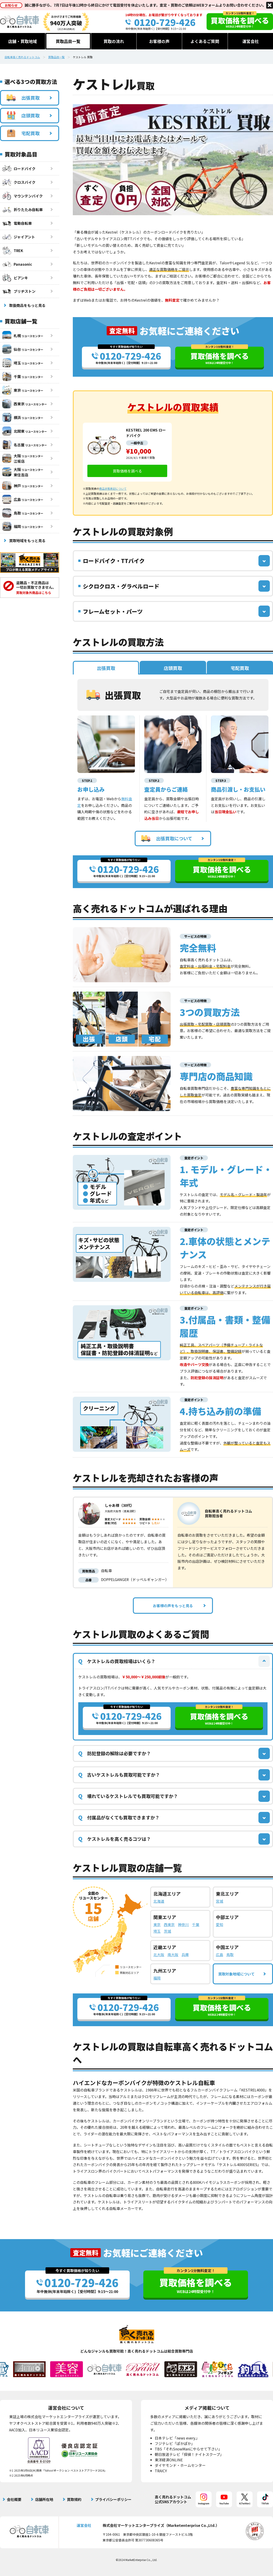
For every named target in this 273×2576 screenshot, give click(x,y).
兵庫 (185, 1954)
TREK (12, 250)
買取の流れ (114, 41)
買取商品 (88, 1571)
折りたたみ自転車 (22, 209)
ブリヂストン (18, 291)
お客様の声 (159, 41)
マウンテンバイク (22, 196)
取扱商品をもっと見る (27, 305)
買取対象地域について (236, 1974)
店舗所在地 (44, 2499)
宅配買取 (23, 133)
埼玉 (157, 1931)
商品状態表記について (112, 488)
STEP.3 (220, 780)
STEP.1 (87, 780)
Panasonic (17, 264)
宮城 (219, 1901)
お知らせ (11, 5)
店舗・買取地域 (22, 41)
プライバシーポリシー (113, 2499)
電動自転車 (17, 223)
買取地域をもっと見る (27, 540)
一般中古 (137, 443)
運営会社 (250, 41)
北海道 (158, 1901)
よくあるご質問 (204, 41)
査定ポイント (193, 1158)
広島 (219, 1954)
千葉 (195, 1924)
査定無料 (122, 330)
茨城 (167, 1931)
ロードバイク (18, 168)
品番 (88, 1580)
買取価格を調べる (127, 471)
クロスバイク (18, 182)
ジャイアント (18, 236)
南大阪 (172, 1954)
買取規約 (74, 2499)
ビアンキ (15, 277)
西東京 (169, 1924)
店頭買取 (23, 115)
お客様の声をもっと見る (173, 1605)
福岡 (157, 1978)
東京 (157, 1924)
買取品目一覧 (68, 41)
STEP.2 (154, 780)
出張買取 (23, 97)
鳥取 (230, 1954)
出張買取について (166, 838)
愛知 (219, 1924)
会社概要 (14, 2499)
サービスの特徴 (195, 936)
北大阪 (158, 1954)
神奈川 (183, 1924)
